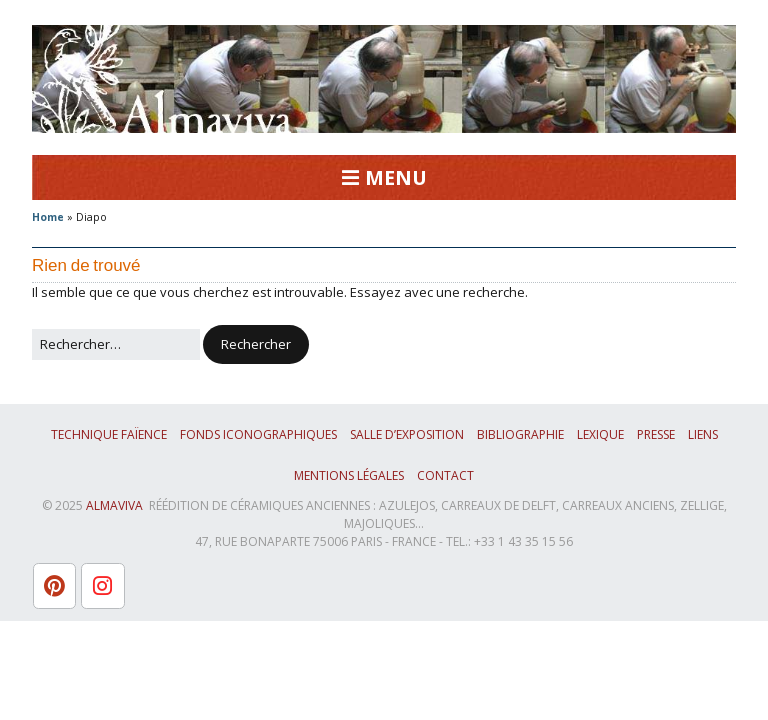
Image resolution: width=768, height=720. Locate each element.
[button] (256, 345)
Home (48, 217)
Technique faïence (109, 434)
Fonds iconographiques (258, 434)
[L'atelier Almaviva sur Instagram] (102, 586)
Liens (703, 434)
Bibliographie (520, 434)
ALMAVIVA (114, 505)
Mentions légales (349, 475)
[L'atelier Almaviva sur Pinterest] (54, 586)
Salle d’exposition (407, 434)
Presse (656, 434)
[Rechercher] (116, 345)
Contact (445, 475)
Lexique (600, 434)
